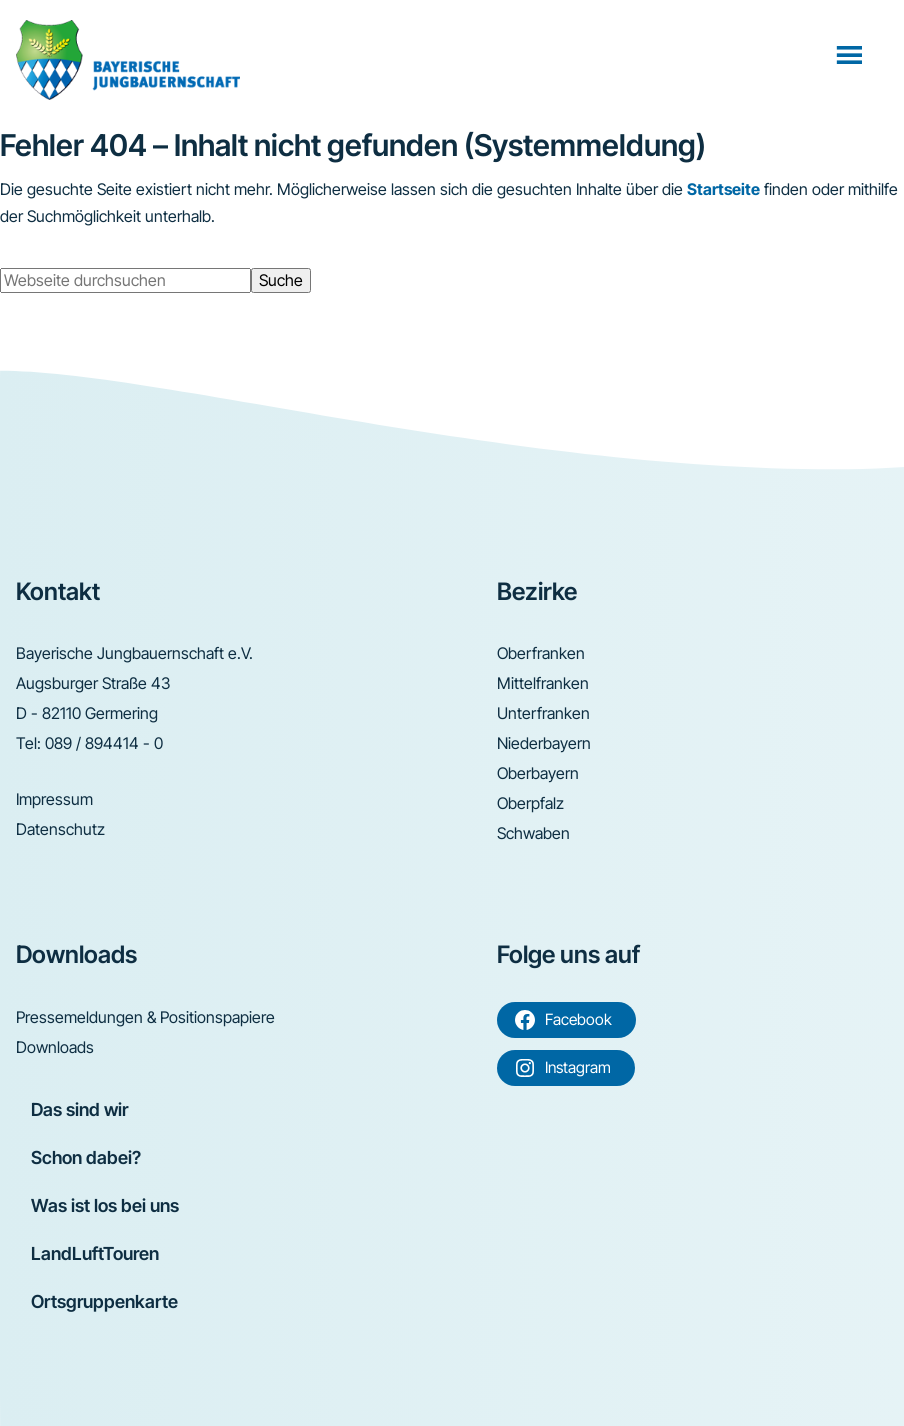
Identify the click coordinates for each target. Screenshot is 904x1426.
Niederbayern (544, 743)
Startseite (723, 189)
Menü (851, 54)
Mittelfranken (543, 683)
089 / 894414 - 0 (104, 743)
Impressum (54, 799)
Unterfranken (543, 713)
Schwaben (533, 833)
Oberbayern (538, 773)
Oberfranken (541, 653)
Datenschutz (60, 829)
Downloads (55, 1047)
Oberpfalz (530, 803)
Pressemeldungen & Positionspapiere (145, 1017)
